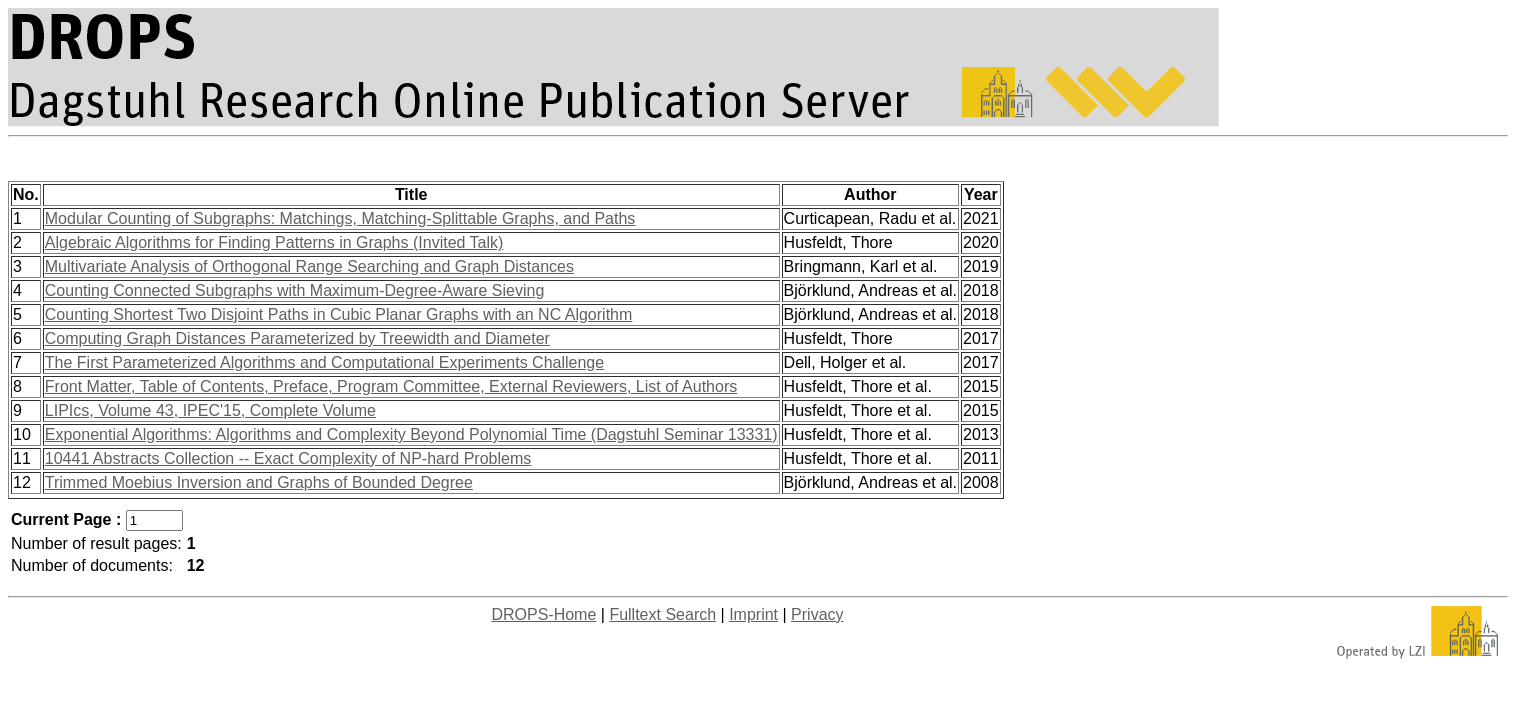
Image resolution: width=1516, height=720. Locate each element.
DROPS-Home (543, 614)
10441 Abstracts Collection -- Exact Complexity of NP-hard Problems (288, 458)
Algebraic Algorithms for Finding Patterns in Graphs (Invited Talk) (274, 242)
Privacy (817, 614)
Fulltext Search (662, 614)
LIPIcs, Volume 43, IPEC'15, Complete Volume (210, 410)
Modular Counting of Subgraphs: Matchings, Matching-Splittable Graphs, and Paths (340, 218)
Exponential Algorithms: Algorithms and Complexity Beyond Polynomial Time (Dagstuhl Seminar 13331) (411, 434)
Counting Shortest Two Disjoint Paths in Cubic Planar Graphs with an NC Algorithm (339, 314)
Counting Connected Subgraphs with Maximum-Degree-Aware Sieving (295, 290)
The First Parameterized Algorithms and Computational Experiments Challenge (324, 362)
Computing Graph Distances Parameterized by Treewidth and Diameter (297, 338)
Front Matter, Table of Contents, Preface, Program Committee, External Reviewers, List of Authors (391, 386)
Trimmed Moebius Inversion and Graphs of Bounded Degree (259, 482)
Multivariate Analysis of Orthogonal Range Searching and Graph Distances (309, 266)
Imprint (753, 614)
